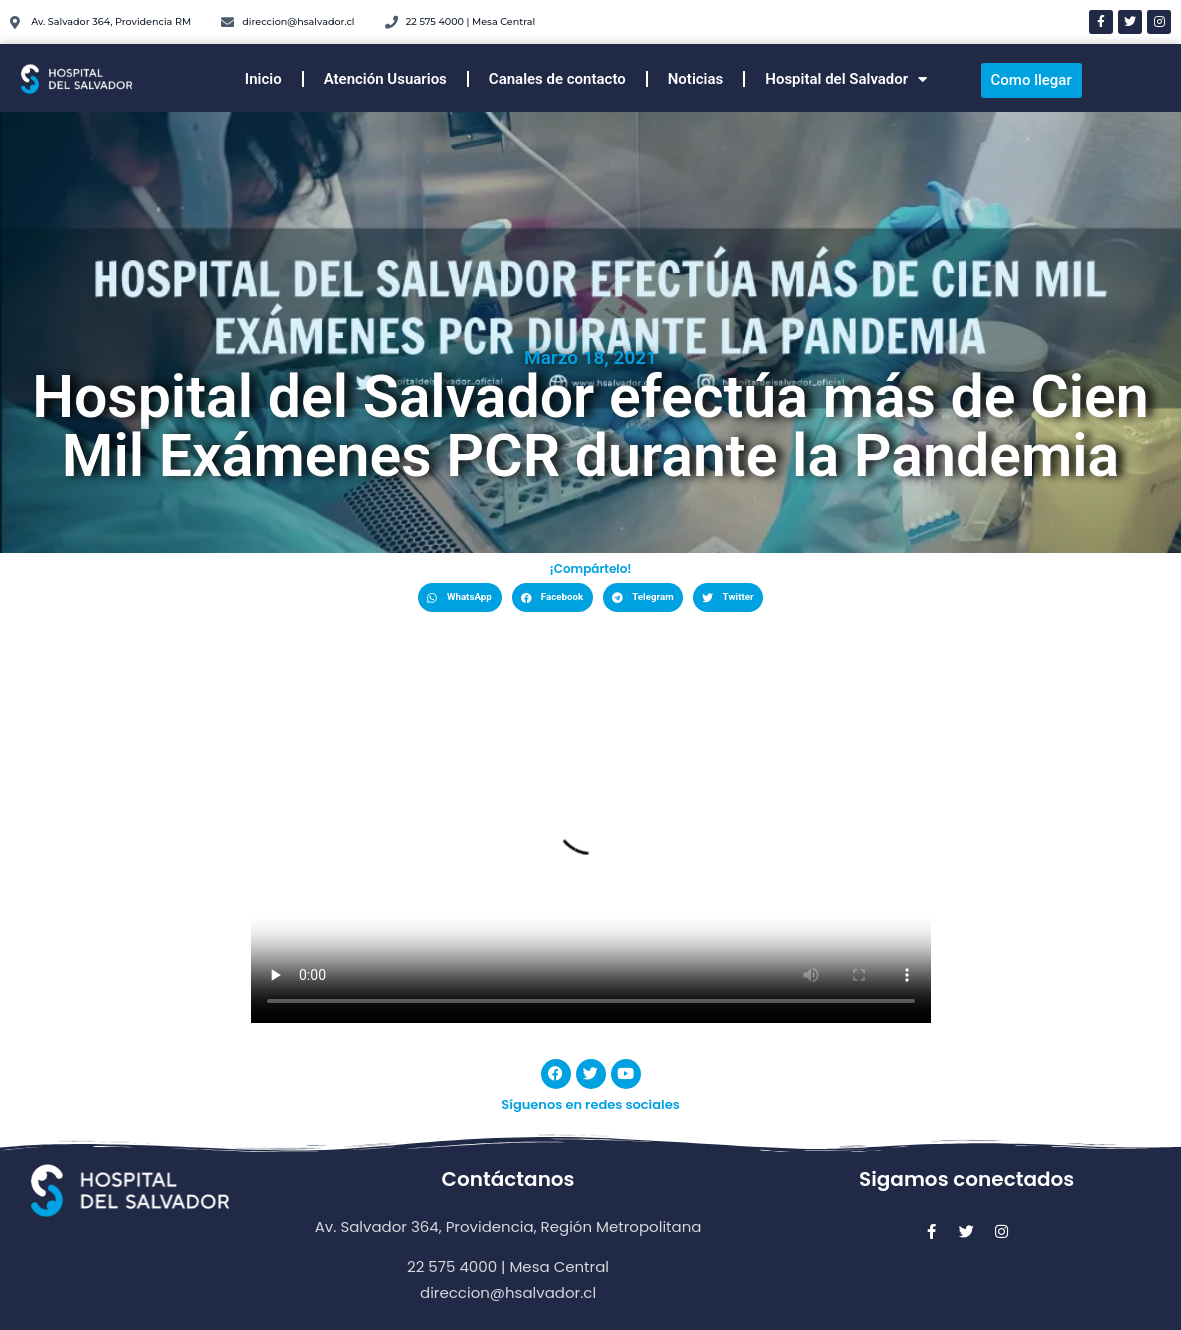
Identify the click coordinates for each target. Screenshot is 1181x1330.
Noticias (696, 79)
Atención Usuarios (385, 79)
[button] (460, 597)
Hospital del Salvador (846, 79)
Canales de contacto (557, 79)
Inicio (263, 79)
